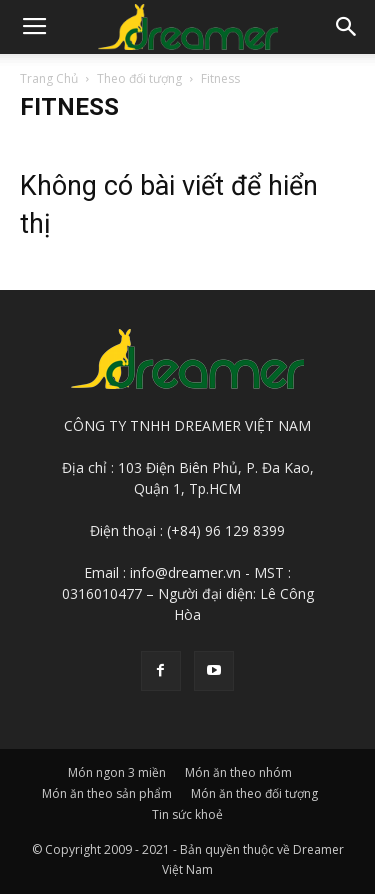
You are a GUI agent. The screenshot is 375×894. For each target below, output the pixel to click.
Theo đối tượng (139, 78)
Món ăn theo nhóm (238, 772)
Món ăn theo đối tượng (254, 793)
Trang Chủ (49, 78)
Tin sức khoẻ (187, 814)
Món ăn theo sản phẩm (107, 793)
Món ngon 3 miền (117, 772)
